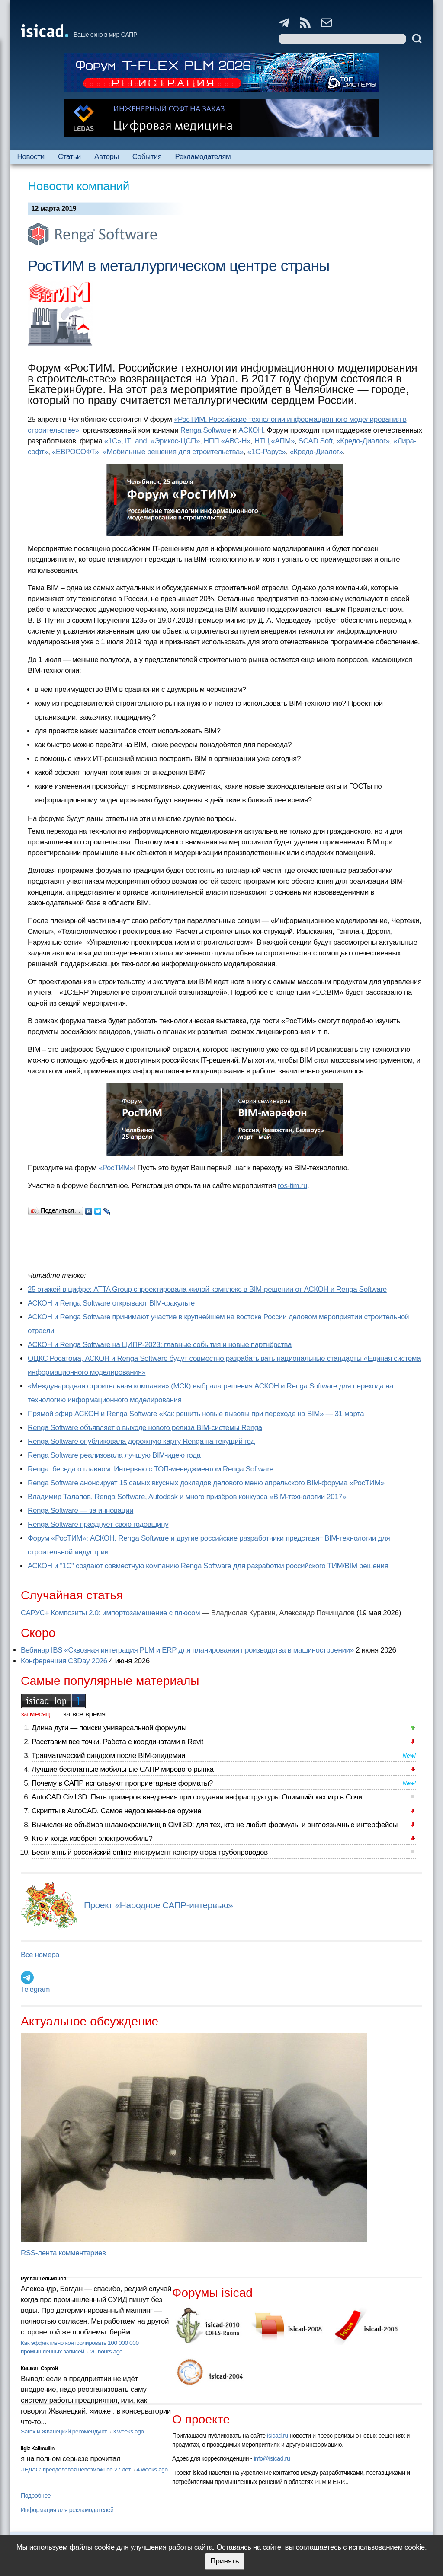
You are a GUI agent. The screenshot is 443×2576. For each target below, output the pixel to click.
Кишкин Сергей (39, 2369)
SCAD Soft (316, 441)
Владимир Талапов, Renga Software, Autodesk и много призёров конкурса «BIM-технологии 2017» (187, 1497)
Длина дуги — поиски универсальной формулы (109, 1728)
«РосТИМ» (116, 1168)
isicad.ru (277, 2435)
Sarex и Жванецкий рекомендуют (64, 2431)
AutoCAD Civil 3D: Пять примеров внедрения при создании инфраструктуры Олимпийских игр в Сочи (197, 1797)
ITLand (136, 441)
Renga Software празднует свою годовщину (98, 1524)
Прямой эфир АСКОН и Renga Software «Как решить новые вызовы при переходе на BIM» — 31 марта (196, 1414)
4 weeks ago (152, 2469)
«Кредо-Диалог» (362, 441)
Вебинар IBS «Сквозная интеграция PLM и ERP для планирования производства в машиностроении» (187, 1650)
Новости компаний (78, 186)
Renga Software (205, 430)
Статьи (69, 157)
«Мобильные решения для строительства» (173, 452)
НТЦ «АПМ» (274, 441)
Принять (224, 2561)
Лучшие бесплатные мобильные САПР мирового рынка (123, 1769)
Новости (31, 157)
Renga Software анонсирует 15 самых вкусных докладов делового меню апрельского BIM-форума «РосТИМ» (206, 1483)
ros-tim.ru (292, 1185)
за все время (84, 1714)
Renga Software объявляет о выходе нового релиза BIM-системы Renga (145, 1427)
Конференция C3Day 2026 (64, 1661)
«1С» (112, 441)
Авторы (106, 157)
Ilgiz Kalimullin (38, 2448)
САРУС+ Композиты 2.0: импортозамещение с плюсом (110, 1613)
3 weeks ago (128, 2431)
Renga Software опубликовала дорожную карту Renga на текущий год (141, 1441)
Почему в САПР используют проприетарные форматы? (122, 1783)
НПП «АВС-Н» (227, 441)
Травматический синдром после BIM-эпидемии (108, 1755)
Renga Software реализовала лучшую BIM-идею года (114, 1455)
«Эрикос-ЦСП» (175, 441)
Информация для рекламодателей (67, 2509)
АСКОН (250, 430)
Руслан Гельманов (43, 2279)
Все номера (40, 1955)
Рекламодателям (203, 157)
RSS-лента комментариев (63, 2253)
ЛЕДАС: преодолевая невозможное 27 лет (76, 2469)
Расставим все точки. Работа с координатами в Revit (117, 1742)
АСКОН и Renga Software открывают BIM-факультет (113, 1303)
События (147, 157)
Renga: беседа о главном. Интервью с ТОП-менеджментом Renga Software (150, 1469)
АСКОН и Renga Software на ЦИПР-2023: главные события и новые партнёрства (160, 1345)
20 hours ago (106, 2351)
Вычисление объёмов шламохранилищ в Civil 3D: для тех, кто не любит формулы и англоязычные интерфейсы (215, 1825)
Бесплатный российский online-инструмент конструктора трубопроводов (150, 1852)
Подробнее (36, 2495)
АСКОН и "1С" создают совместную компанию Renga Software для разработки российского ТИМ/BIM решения (208, 1566)
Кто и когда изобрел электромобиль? (92, 1838)
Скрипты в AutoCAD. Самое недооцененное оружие (116, 1811)
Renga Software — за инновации (80, 1510)
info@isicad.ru (272, 2458)
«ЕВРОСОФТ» (75, 452)
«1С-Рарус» (266, 452)
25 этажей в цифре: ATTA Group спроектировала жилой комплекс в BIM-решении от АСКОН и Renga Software (207, 1289)
